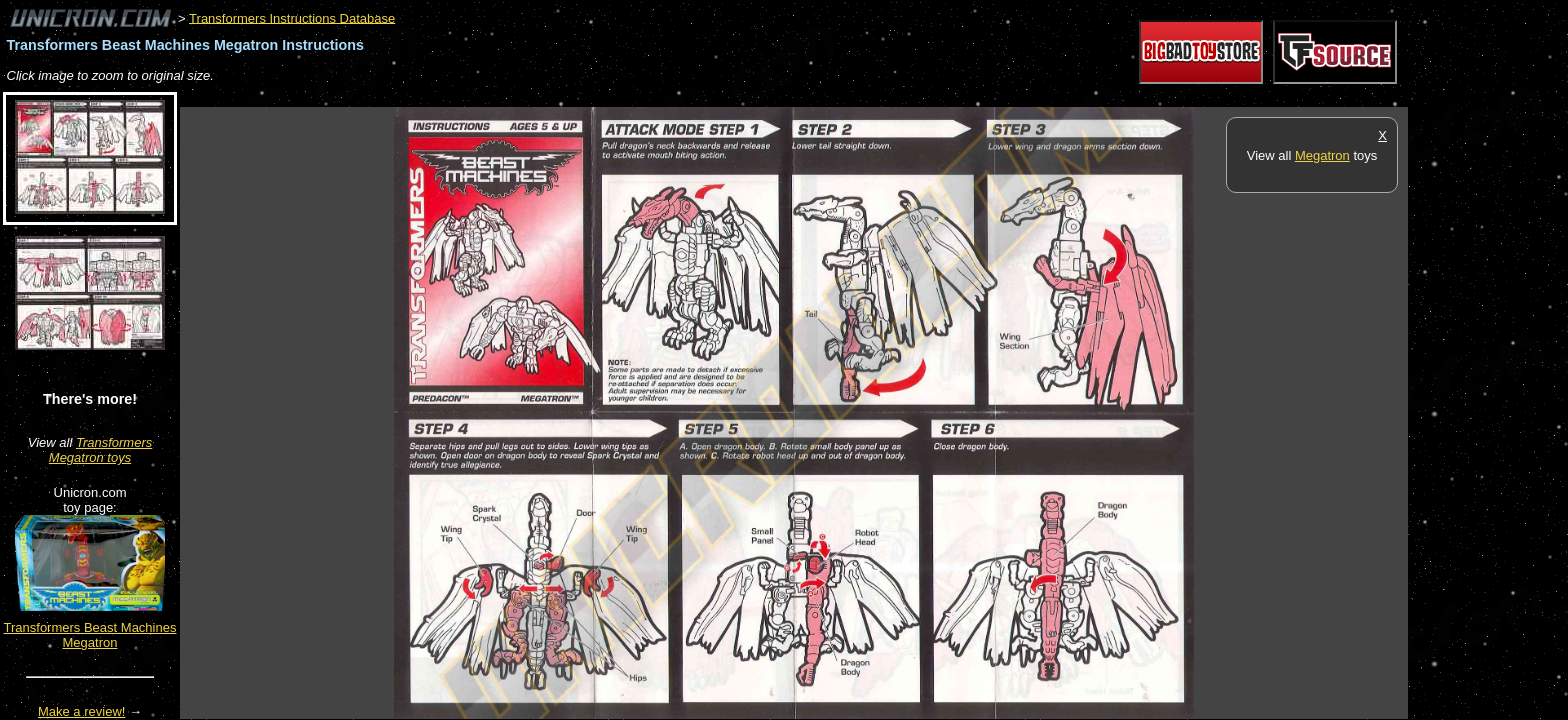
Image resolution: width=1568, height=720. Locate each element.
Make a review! (81, 711)
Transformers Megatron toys (100, 450)
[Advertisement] (544, 96)
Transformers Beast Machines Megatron (90, 635)
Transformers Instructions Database (292, 17)
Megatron (1322, 155)
